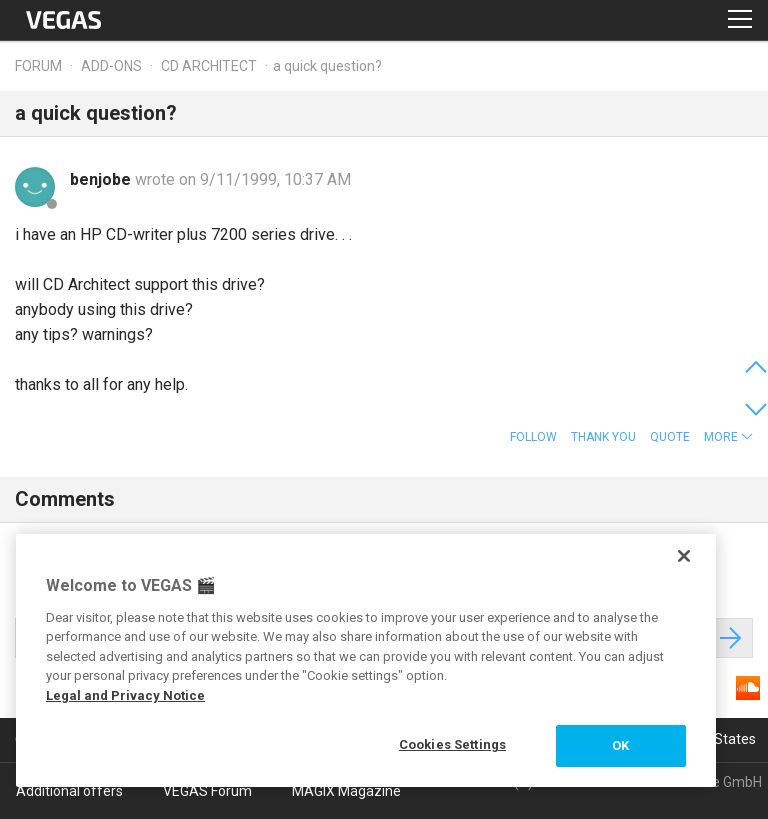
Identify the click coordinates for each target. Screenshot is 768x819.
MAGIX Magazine (346, 791)
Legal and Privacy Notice (125, 695)
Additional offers (69, 791)
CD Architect (209, 66)
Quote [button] (670, 437)
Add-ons (111, 66)
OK (620, 745)
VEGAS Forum (207, 791)
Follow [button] (533, 437)
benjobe (102, 179)
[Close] (684, 556)
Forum (38, 66)
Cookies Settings (452, 744)
